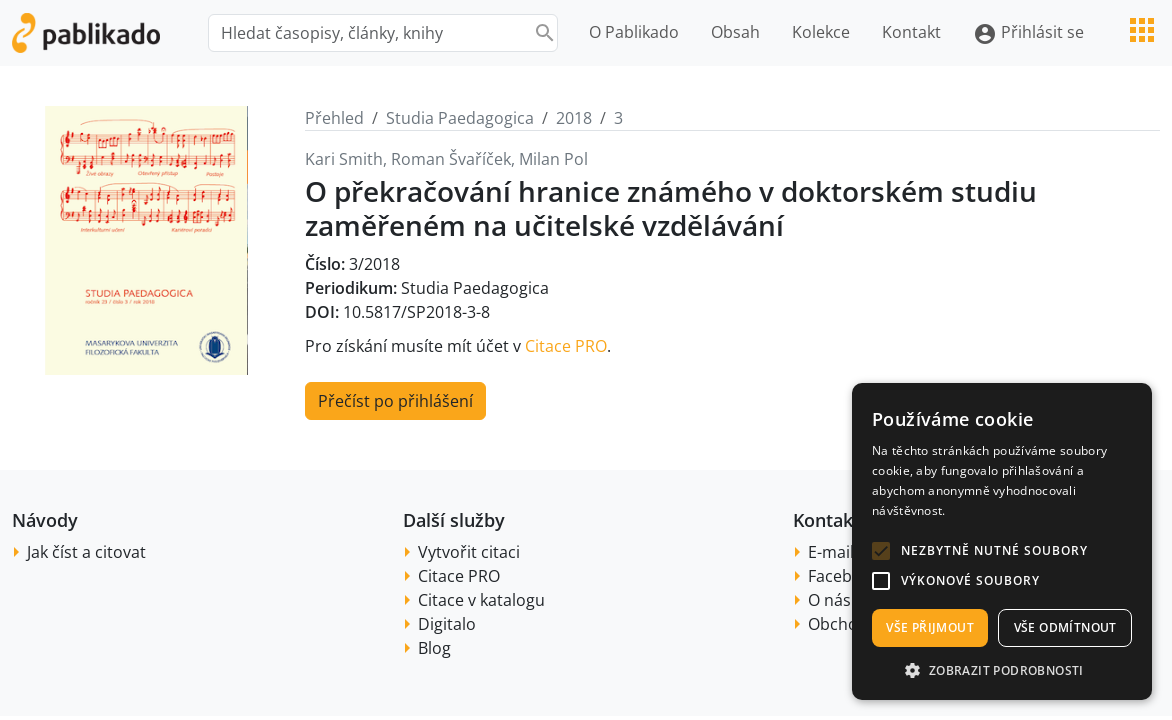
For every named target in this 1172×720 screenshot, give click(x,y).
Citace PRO (566, 346)
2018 (574, 118)
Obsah (735, 32)
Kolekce (821, 32)
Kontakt (911, 32)
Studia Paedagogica (460, 118)
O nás (829, 600)
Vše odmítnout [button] (1065, 627)
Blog (434, 648)
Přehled (334, 118)
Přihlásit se (1028, 33)
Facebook (844, 576)
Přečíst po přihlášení (395, 401)
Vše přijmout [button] (930, 627)
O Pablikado (634, 32)
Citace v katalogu (481, 600)
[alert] (1002, 541)
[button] (881, 551)
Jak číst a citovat (86, 552)
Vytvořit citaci (469, 552)
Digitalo (447, 624)
